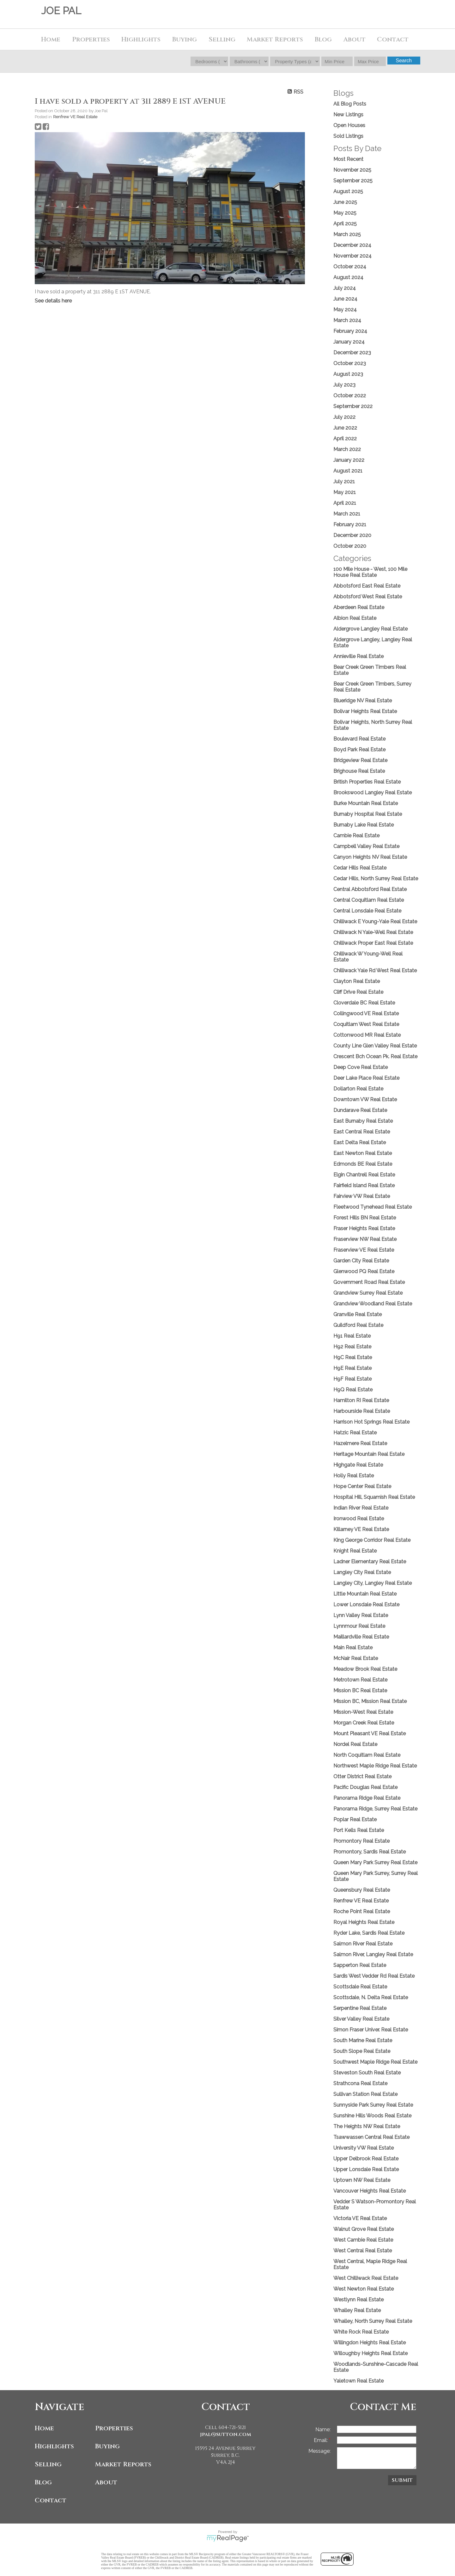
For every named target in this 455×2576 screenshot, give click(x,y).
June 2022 (345, 428)
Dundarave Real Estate (360, 1110)
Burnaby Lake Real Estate (363, 825)
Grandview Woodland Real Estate (372, 1304)
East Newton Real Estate (362, 1153)
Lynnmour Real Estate (359, 1626)
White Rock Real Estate (361, 2332)
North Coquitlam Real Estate (366, 1755)
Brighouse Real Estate (359, 771)
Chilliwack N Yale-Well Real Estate (373, 932)
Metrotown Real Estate (360, 1680)
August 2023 (348, 374)
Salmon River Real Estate (362, 1944)
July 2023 (344, 385)
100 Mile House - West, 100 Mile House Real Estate (370, 572)
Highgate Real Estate (358, 1465)
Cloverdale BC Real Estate (364, 1003)
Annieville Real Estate (358, 656)
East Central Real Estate (361, 1132)
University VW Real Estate (363, 2148)
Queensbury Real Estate (361, 1890)
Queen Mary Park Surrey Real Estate (375, 1862)
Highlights (141, 39)
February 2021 (349, 525)
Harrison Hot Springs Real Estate (371, 1422)
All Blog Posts (349, 104)
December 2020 (352, 535)
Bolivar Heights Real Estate (365, 711)
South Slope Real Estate (361, 2051)
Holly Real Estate (353, 1476)
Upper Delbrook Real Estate (365, 2159)
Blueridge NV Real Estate (362, 701)
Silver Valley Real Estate (361, 2019)
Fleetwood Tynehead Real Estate (372, 1207)
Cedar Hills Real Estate (359, 868)
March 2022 (347, 449)
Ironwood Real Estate (358, 1519)
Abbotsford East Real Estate (366, 586)
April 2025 (345, 224)
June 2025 (345, 202)
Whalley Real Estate (357, 2310)
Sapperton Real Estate (359, 1965)
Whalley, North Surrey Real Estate (372, 2321)
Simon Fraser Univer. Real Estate (370, 2030)
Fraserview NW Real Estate (365, 1239)
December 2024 (352, 245)
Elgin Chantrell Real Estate (364, 1175)
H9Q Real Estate (353, 1390)
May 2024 (345, 310)
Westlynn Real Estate (358, 2300)
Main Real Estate (353, 1648)
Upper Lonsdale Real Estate (366, 2169)
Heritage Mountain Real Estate (368, 1454)
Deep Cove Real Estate (360, 1067)
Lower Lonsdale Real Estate (366, 1605)
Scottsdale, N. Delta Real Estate (370, 1997)
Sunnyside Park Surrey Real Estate (373, 2105)
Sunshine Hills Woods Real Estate (372, 2116)
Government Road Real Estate (369, 1282)
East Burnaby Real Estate (363, 1121)
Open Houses (349, 125)
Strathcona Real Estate (360, 2083)
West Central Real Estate (362, 2251)
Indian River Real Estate (360, 1508)
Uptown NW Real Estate (361, 2180)
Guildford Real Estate (358, 1325)
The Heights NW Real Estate (366, 2126)
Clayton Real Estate (356, 981)
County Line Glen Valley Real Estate (375, 1046)
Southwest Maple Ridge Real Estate (375, 2062)
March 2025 (347, 234)
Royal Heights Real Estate (363, 1922)
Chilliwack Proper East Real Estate (373, 943)
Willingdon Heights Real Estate (369, 2343)
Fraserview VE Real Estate (363, 1250)
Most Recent (348, 159)
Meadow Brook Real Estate (365, 1669)
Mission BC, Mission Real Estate (370, 1701)
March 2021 (346, 514)
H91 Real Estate (352, 1336)
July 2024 (344, 288)
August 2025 (348, 191)
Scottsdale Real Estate (360, 1987)
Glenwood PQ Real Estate (363, 1271)
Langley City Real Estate (362, 1572)
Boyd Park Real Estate (359, 750)
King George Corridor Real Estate (371, 1540)
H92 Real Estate (352, 1347)
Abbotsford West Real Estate (367, 597)
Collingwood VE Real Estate (366, 1013)
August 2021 (347, 471)
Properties (114, 2428)
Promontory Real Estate (361, 1841)
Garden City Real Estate (361, 1261)
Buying (107, 2446)
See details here (53, 301)
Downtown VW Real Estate (365, 1099)
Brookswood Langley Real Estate (372, 793)
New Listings (348, 115)
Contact (393, 39)
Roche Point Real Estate (361, 1911)
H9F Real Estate (352, 1379)
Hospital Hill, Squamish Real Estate (374, 1497)
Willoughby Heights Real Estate (370, 2353)
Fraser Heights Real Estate (364, 1228)
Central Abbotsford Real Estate (370, 889)
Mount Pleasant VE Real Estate (369, 1734)
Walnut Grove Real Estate (363, 2229)
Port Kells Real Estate (358, 1830)
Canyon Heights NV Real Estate (370, 857)
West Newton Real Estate (363, 2289)
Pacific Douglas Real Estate (365, 1787)
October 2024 (349, 267)
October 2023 (349, 363)
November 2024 (352, 256)
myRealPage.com (227, 2538)
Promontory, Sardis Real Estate (369, 1852)
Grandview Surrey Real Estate (368, 1293)
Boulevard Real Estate (359, 739)
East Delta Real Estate (359, 1142)
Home (50, 39)
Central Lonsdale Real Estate (367, 911)
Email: (321, 2440)
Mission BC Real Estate (360, 1691)
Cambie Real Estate (356, 836)
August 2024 (348, 277)
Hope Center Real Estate (362, 1486)
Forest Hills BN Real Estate (364, 1218)
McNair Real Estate (355, 1658)
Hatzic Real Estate (355, 1433)
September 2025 (353, 181)
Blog (323, 39)
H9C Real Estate (352, 1357)
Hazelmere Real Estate (360, 1443)
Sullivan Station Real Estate (365, 2094)
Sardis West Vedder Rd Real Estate (374, 1976)
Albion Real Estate (354, 618)
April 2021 (344, 503)
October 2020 (349, 546)
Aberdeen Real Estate (358, 607)
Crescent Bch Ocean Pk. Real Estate (375, 1056)
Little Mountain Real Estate (365, 1594)
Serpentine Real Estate (359, 2008)
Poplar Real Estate (355, 1819)
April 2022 (345, 439)
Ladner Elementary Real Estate (369, 1562)
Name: (323, 2429)
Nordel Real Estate (355, 1744)
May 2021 (344, 492)
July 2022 (344, 417)
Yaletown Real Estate (358, 2381)
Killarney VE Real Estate (361, 1529)
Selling (48, 2464)
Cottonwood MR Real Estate (367, 1035)
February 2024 (350, 331)
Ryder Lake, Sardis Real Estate (368, 1933)
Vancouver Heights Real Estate (369, 2191)
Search (404, 60)
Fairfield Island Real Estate (364, 1185)
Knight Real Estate (355, 1551)
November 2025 (352, 170)
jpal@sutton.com (225, 2434)
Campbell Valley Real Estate (366, 846)
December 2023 (352, 353)
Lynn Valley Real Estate (360, 1615)
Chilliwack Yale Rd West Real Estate (375, 971)
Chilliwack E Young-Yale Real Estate (375, 922)
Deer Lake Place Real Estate (366, 1078)
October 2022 (349, 396)
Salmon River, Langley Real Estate (373, 1954)
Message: (319, 2451)
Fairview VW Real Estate (361, 1196)
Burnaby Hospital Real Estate (367, 814)
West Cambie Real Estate (363, 2240)
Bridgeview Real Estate (360, 760)
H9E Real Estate (352, 1368)
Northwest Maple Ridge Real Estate (375, 1766)
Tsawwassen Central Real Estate (371, 2137)
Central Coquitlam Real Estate (368, 900)
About (106, 2482)
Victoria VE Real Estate (360, 2218)
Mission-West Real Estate (363, 1712)
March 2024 (347, 320)
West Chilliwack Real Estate (365, 2278)
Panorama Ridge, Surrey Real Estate (375, 1809)
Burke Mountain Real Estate (365, 803)
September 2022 (353, 406)
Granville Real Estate (357, 1314)
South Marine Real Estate (362, 2040)
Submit (402, 2480)
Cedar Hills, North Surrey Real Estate (375, 879)
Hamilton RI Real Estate (361, 1400)
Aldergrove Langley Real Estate (370, 629)
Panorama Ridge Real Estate (366, 1798)
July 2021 (344, 482)
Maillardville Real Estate (361, 1637)
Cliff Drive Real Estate (358, 992)
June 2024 (345, 299)
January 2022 (348, 460)
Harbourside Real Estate (361, 1411)
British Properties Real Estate (367, 782)
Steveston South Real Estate (367, 2073)
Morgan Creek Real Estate (363, 1723)
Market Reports (275, 39)
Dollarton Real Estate (358, 1089)
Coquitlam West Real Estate (366, 1024)
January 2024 (349, 342)
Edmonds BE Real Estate (362, 1164)
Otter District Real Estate (362, 1776)
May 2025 (344, 213)
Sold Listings (348, 136)
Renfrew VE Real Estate (75, 116)
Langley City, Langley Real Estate (372, 1583)
